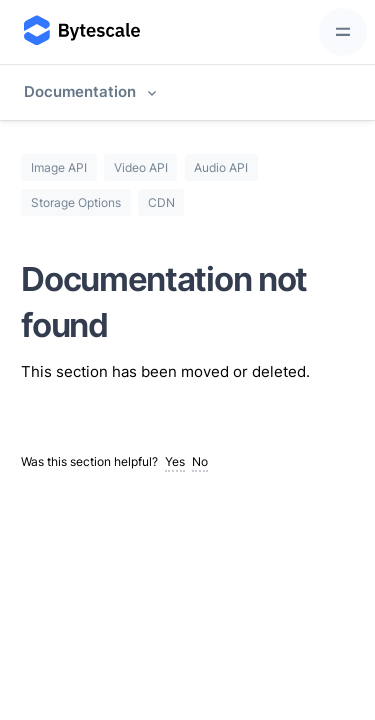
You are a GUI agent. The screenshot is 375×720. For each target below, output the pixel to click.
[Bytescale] (80, 32)
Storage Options (76, 202)
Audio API (221, 167)
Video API (141, 167)
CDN (161, 202)
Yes (175, 461)
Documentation (80, 91)
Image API (59, 167)
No (200, 461)
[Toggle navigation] (343, 32)
